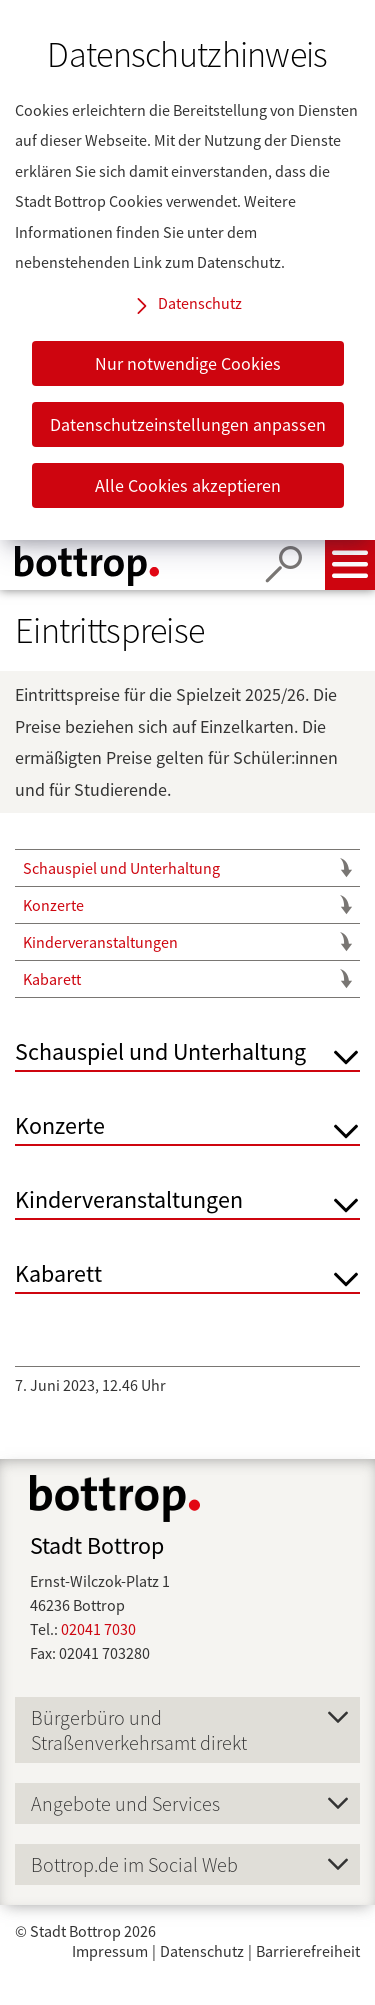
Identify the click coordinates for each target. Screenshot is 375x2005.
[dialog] (187, 270)
